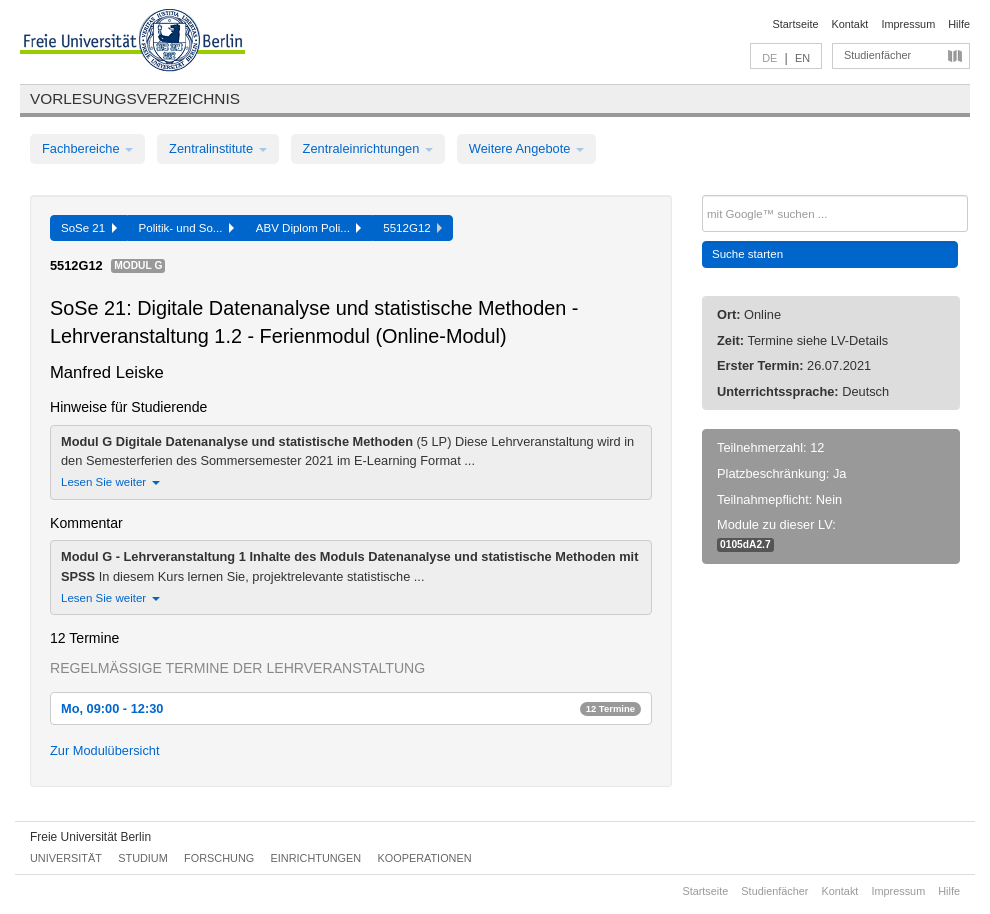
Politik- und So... (186, 228)
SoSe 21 (89, 228)
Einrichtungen (316, 858)
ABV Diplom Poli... (308, 228)
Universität (66, 858)
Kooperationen (425, 858)
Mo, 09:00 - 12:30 (351, 708)
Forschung (219, 858)
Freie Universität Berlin (90, 837)
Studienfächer (877, 55)
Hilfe (959, 24)
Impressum (908, 24)
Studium (143, 858)
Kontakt (850, 24)
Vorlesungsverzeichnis (135, 98)
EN (802, 58)
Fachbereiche (87, 148)
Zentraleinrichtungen (368, 148)
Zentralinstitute (218, 148)
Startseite (796, 24)
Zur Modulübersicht (105, 750)
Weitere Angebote (526, 148)
